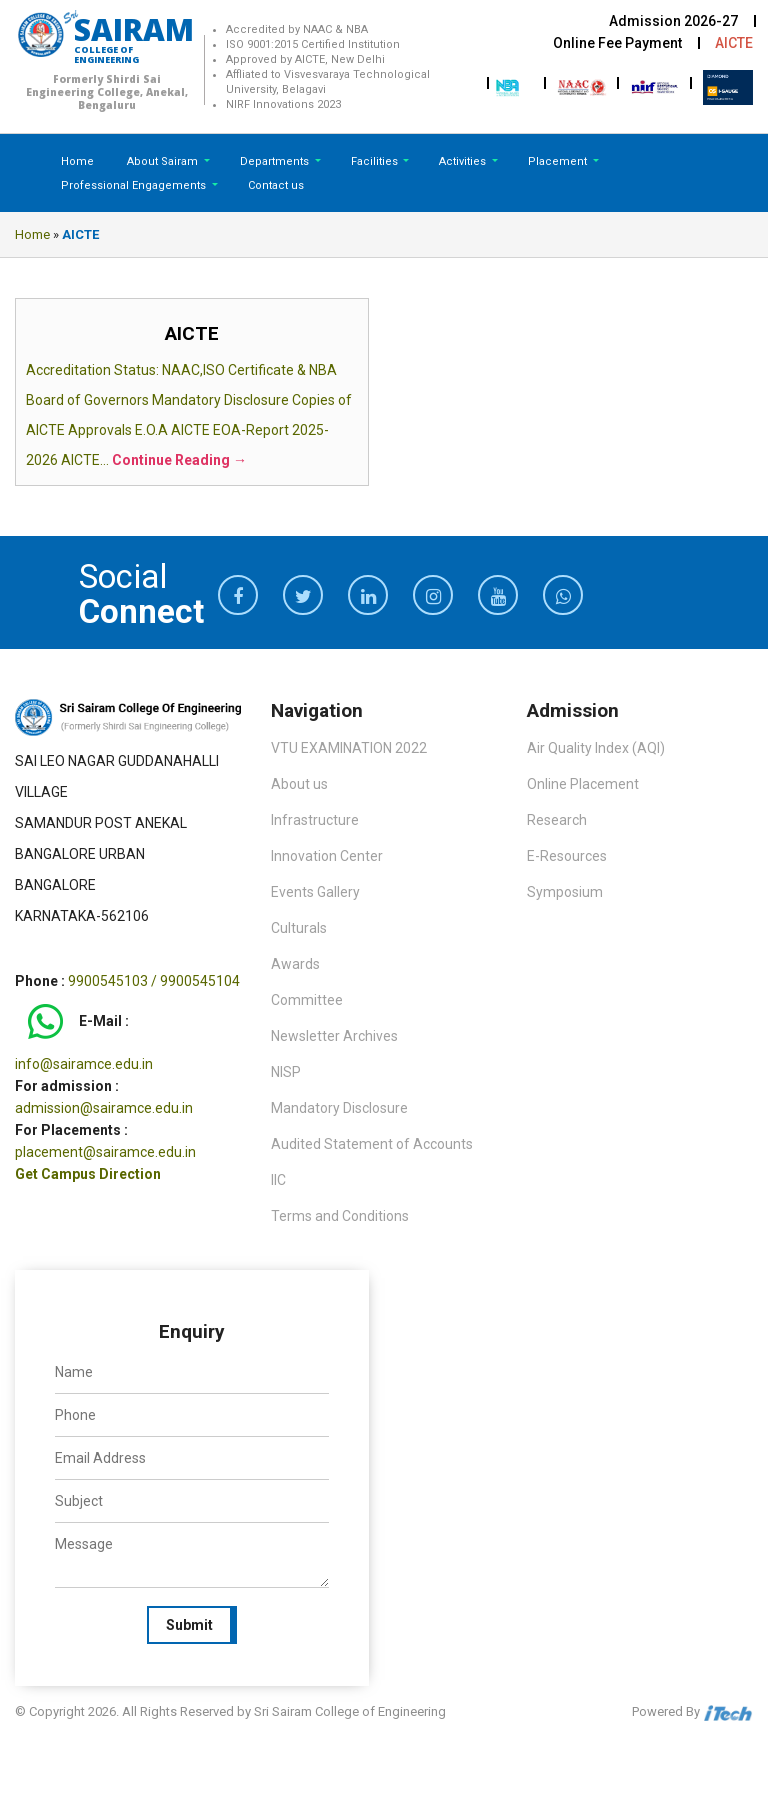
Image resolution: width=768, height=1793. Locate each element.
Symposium (565, 892)
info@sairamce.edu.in (84, 1064)
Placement (559, 161)
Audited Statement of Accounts (372, 1144)
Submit (189, 1625)
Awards (295, 964)
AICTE (734, 43)
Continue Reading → (179, 460)
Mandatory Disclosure (339, 1108)
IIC (278, 1180)
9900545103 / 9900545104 (154, 981)
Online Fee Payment (617, 43)
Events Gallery (315, 892)
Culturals (299, 928)
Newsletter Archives (334, 1036)
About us (299, 784)
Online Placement (583, 784)
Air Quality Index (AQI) (596, 748)
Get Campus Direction (88, 1174)
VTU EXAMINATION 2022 (349, 748)
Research (557, 820)
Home (77, 161)
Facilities (376, 161)
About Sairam (162, 161)
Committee (307, 1000)
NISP (286, 1072)
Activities (464, 161)
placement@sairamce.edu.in (105, 1152)
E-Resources (567, 856)
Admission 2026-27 (673, 21)
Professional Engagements (135, 185)
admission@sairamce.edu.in (104, 1108)
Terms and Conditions (340, 1216)
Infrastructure (315, 820)
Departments (276, 161)
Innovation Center (327, 856)
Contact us (276, 185)
